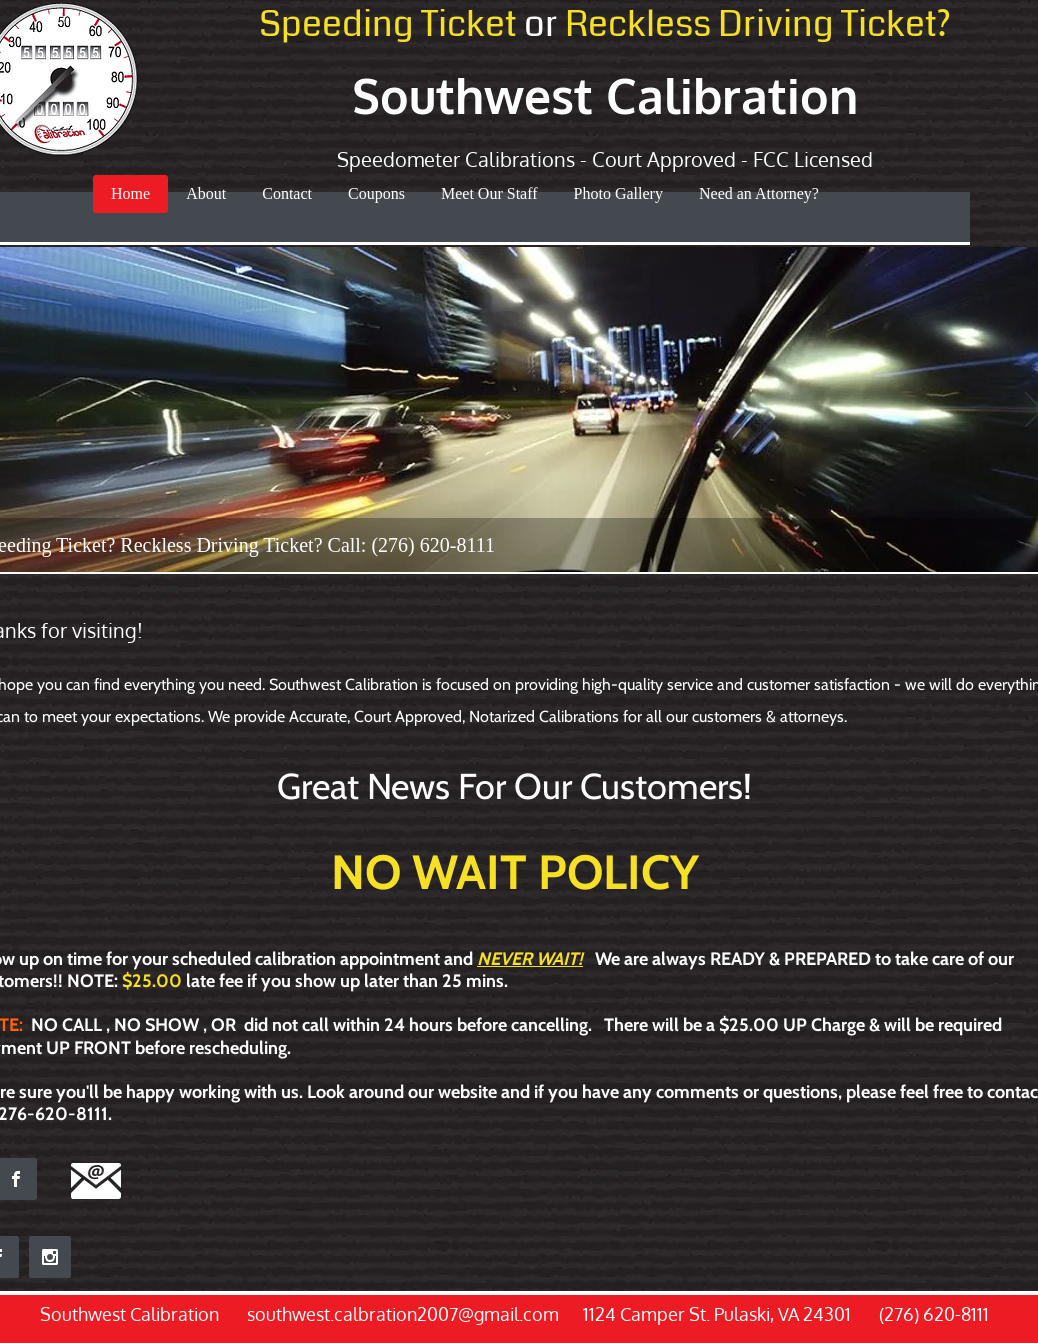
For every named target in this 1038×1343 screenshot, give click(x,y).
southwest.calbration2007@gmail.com (403, 1314)
